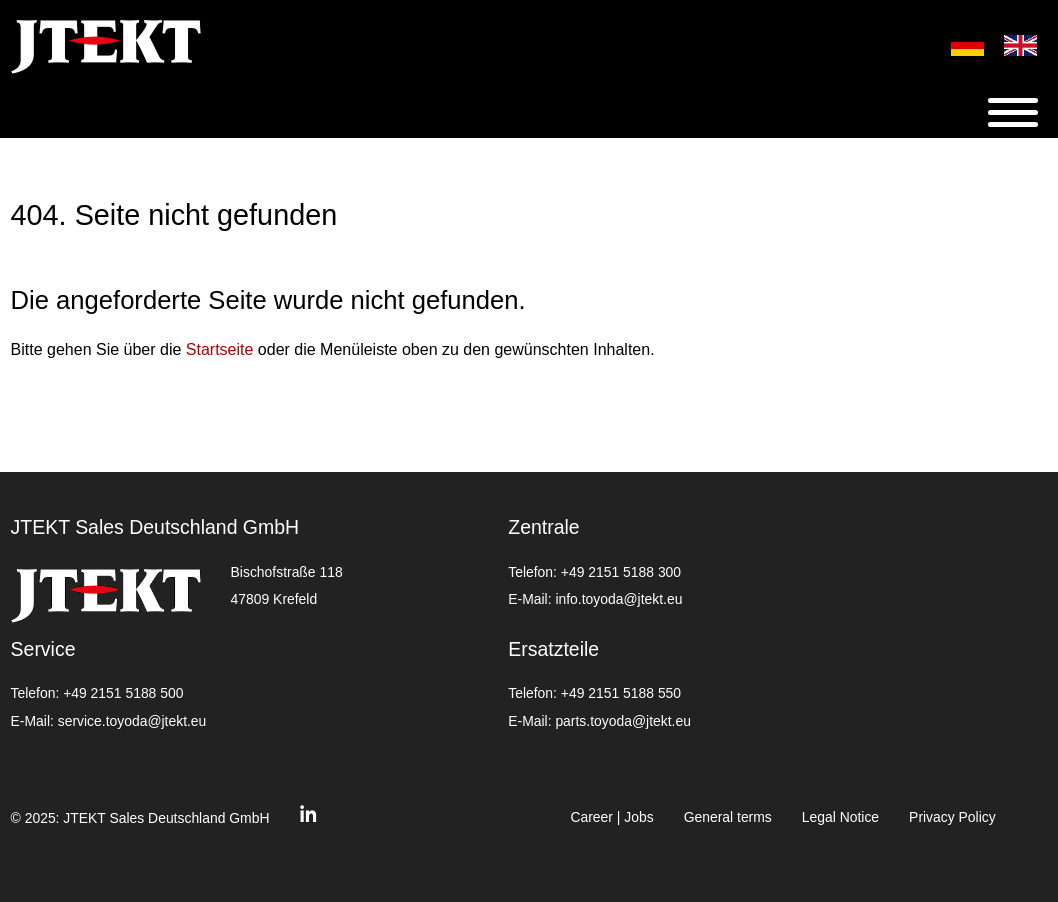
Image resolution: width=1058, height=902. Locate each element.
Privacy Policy (952, 817)
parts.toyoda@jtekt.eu (622, 721)
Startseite (220, 349)
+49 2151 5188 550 (621, 693)
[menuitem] (957, 45)
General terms (728, 817)
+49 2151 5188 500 (123, 693)
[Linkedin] (308, 819)
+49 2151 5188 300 (621, 572)
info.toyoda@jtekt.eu (618, 599)
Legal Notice (840, 817)
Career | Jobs (611, 817)
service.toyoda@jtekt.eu (132, 721)
